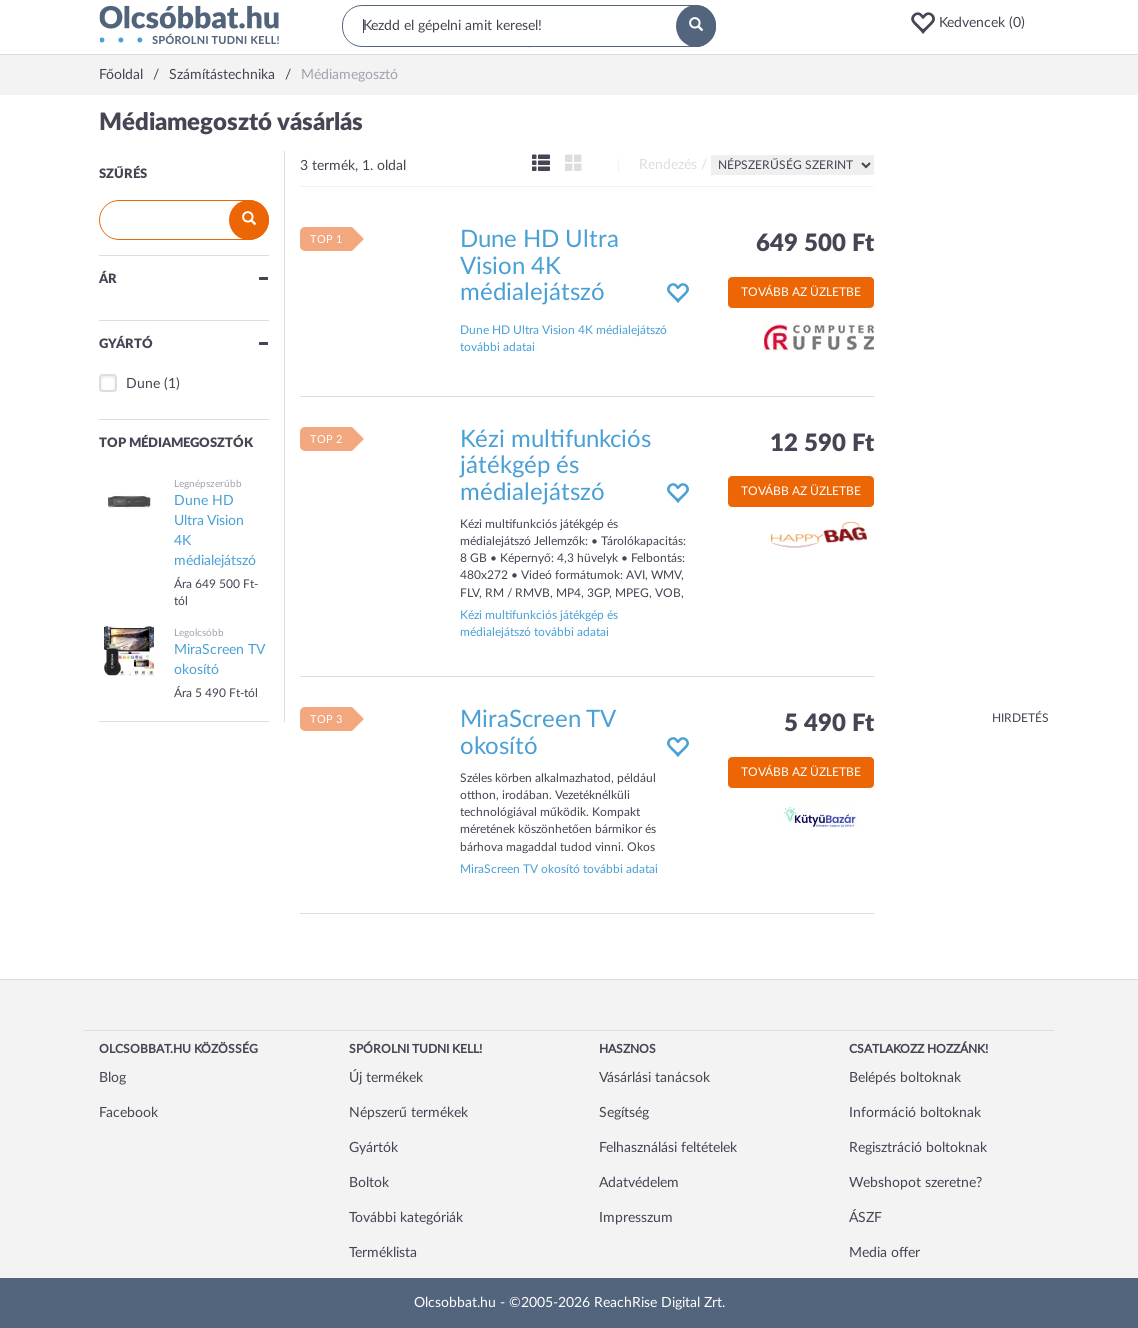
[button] (974, 23)
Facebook (128, 1113)
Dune (143, 384)
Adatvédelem (639, 1183)
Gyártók (373, 1148)
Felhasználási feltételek (668, 1148)
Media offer (884, 1253)
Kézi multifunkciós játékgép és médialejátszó (555, 466)
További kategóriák (406, 1218)
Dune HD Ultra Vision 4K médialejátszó (539, 266)
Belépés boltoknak (905, 1078)
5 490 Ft (829, 724)
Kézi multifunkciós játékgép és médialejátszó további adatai (539, 623)
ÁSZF (865, 1218)
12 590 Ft (822, 444)
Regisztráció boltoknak (918, 1148)
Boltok (369, 1183)
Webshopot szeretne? (915, 1183)
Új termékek (386, 1078)
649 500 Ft (815, 244)
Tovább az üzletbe (801, 292)
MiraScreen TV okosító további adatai (559, 869)
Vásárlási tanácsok (654, 1078)
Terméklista (383, 1253)
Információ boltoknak (915, 1113)
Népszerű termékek (408, 1113)
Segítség (624, 1113)
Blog (112, 1078)
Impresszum (636, 1218)
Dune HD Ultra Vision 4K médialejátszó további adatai (563, 338)
